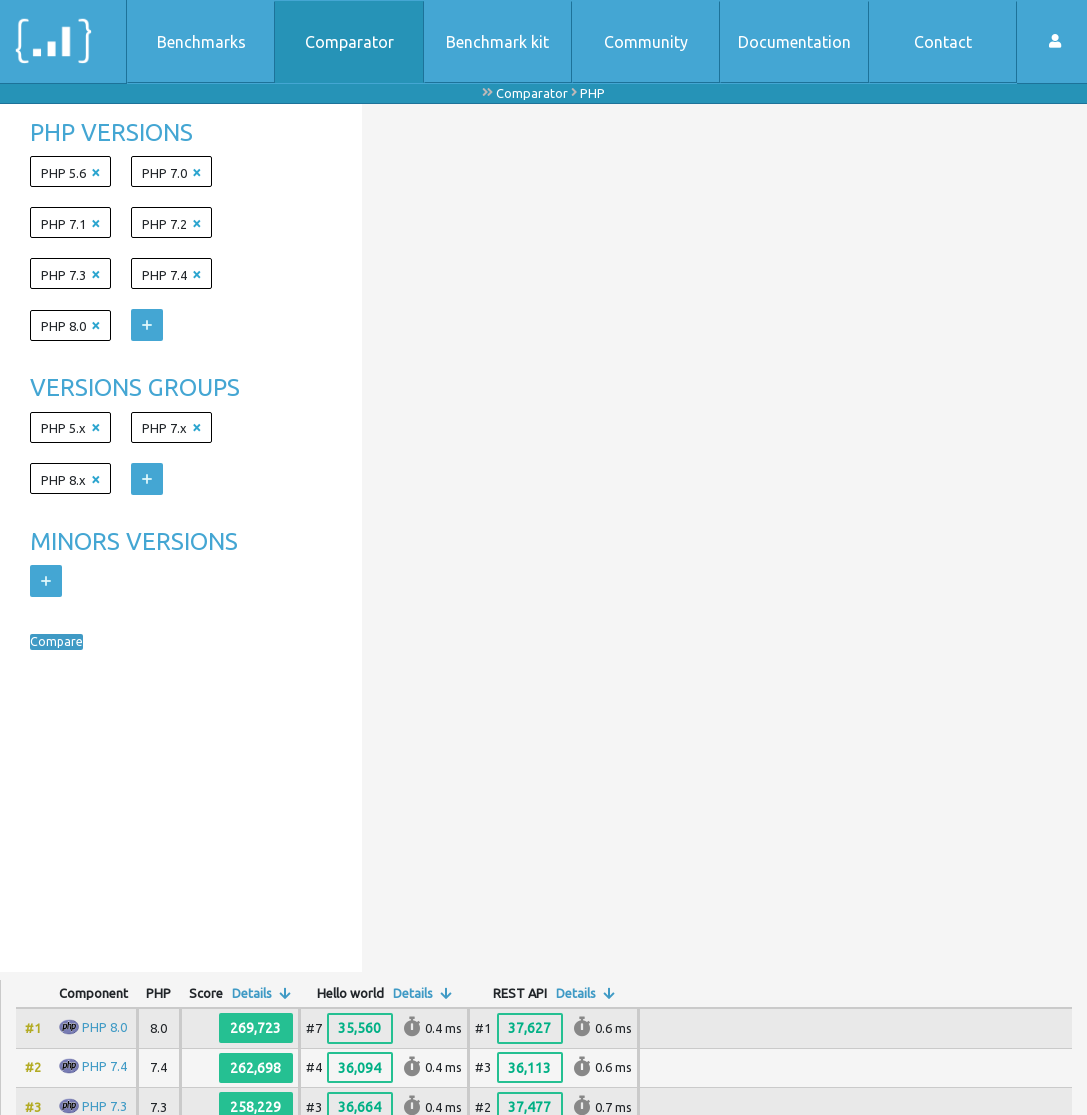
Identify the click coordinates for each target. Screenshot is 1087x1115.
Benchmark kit (497, 42)
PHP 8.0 (104, 1027)
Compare (63, 642)
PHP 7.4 (104, 1066)
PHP (592, 93)
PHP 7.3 (104, 1106)
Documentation (794, 42)
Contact (943, 42)
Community (646, 42)
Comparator (349, 42)
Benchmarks (201, 42)
